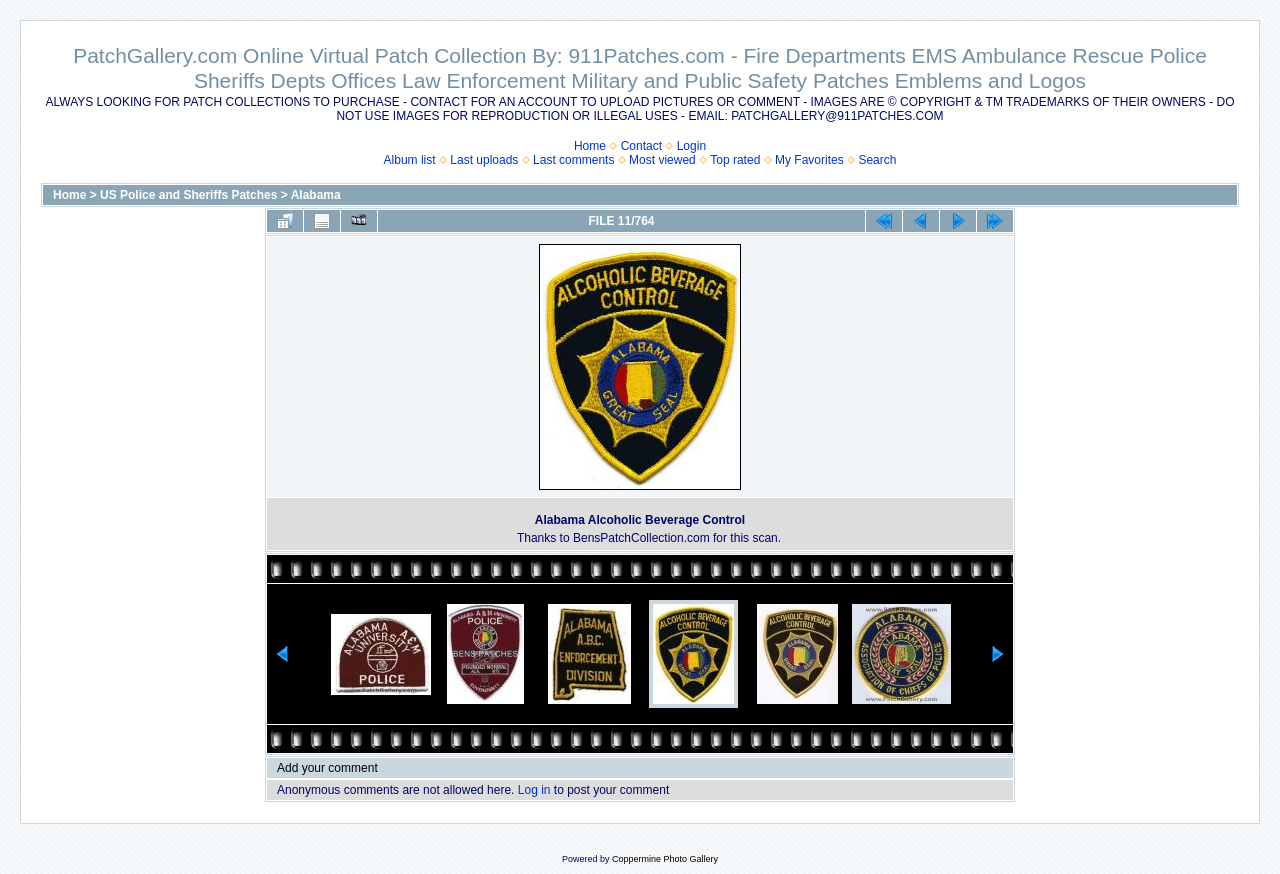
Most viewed (662, 160)
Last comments (573, 160)
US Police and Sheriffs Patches (188, 195)
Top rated (735, 160)
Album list (410, 160)
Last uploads (484, 160)
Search (877, 160)
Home (590, 146)
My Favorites (809, 160)
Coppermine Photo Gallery (665, 859)
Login (691, 146)
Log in (534, 790)
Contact (641, 146)
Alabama (316, 195)
